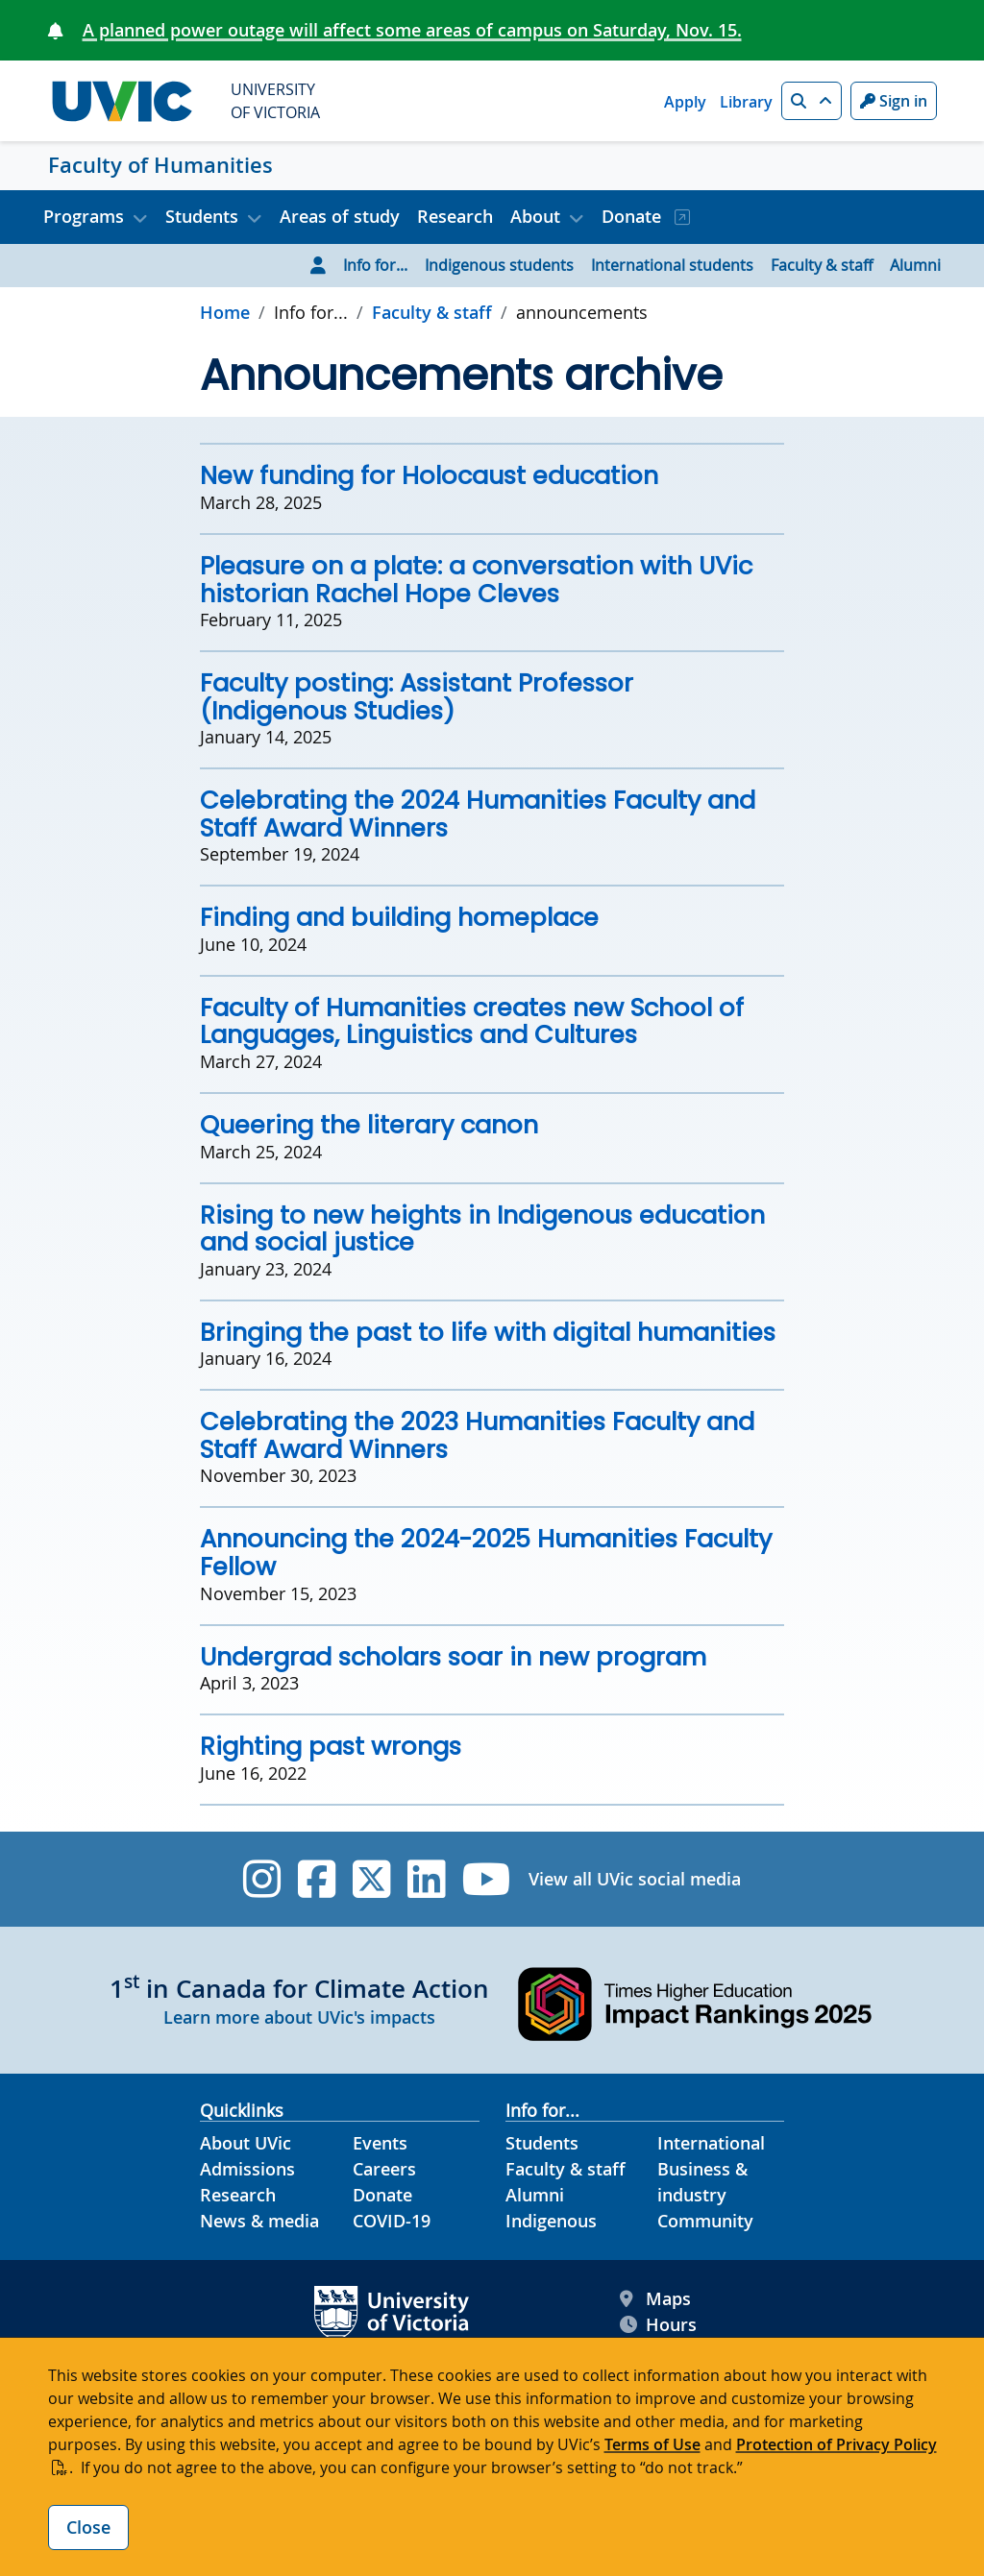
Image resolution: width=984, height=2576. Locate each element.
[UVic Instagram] (262, 1879)
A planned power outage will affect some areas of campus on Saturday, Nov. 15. (412, 29)
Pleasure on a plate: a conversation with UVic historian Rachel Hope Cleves (476, 579)
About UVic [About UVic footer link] (245, 2142)
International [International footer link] (711, 2142)
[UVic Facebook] (316, 1879)
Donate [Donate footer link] (382, 2194)
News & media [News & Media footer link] (259, 2220)
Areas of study (340, 216)
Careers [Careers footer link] (384, 2168)
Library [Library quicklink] (746, 101)
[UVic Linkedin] (426, 1879)
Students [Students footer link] (541, 2142)
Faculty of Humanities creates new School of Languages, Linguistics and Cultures (472, 1021)
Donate (634, 216)
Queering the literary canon (369, 1124)
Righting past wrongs (330, 1746)
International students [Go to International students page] (672, 265)
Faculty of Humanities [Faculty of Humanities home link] (160, 165)
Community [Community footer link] (705, 2220)
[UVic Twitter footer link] (371, 1879)
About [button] (535, 216)
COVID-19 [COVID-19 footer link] (391, 2220)
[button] (811, 101)
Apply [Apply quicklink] (685, 101)
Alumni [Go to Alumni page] (915, 265)
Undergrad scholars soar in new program (453, 1657)
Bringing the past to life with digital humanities (487, 1332)
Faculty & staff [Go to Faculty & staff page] (822, 265)
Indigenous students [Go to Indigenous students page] (499, 265)
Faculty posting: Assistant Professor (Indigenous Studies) (416, 697)
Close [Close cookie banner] (88, 2527)
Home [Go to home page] (225, 312)
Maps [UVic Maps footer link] (655, 2299)
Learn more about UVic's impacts (299, 2017)
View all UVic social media (635, 1878)
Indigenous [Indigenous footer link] (551, 2220)
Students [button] (201, 216)
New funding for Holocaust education (429, 475)
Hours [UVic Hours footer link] (658, 2325)
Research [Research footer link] (238, 2194)
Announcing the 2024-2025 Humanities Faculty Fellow (486, 1552)
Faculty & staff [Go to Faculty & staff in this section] (432, 312)
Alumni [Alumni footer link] (534, 2194)
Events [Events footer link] (380, 2142)
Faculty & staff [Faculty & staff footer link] (565, 2168)
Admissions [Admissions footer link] (247, 2168)
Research (455, 216)
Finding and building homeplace (399, 917)
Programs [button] (83, 216)
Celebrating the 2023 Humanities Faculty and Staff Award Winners (477, 1435)
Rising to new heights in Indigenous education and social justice (482, 1229)
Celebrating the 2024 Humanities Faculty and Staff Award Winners (477, 814)
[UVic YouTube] (486, 1879)
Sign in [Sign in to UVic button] (893, 100)
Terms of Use (652, 2444)
